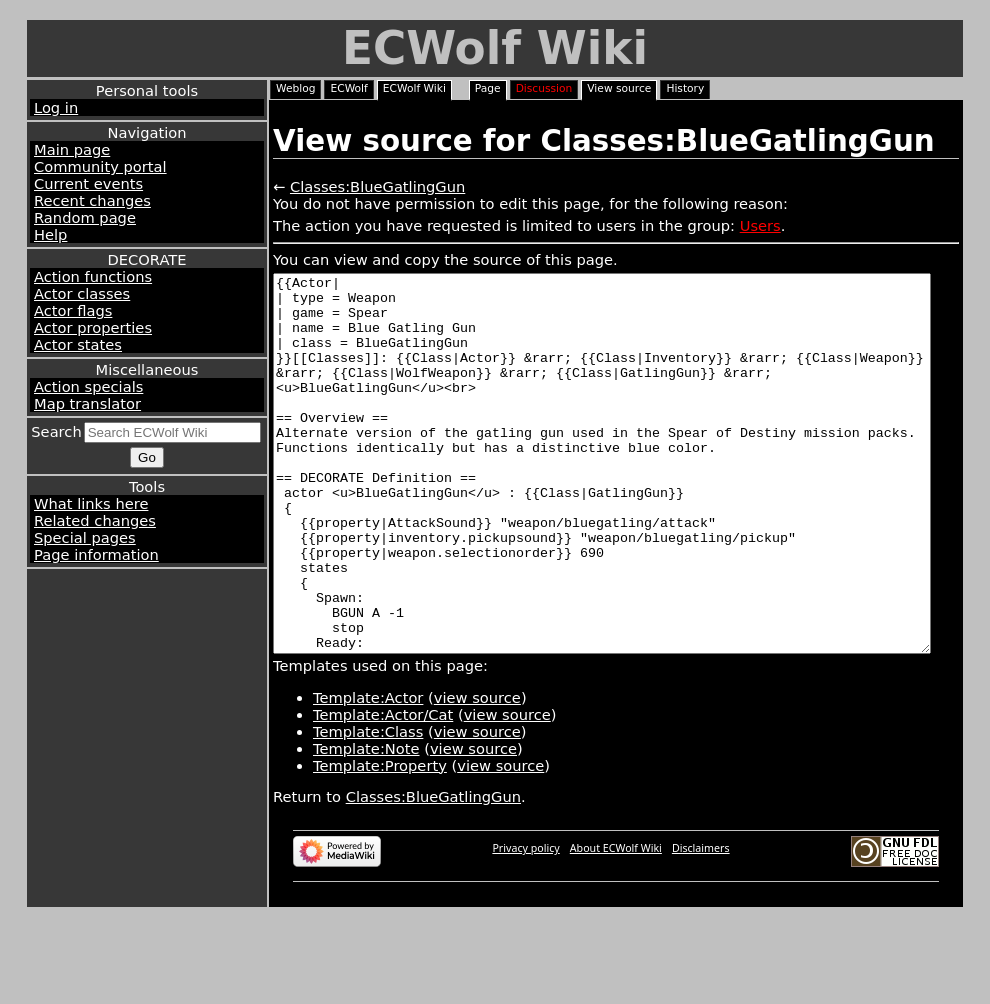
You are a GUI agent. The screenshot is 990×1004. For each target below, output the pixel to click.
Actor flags (73, 310)
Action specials (88, 386)
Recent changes (92, 200)
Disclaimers (701, 923)
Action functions (93, 276)
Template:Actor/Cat (383, 789)
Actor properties (93, 327)
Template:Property (380, 840)
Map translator (87, 403)
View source (619, 88)
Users (760, 225)
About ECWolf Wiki (616, 923)
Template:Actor (368, 772)
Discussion (544, 88)
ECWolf (348, 88)
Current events (88, 183)
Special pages (85, 537)
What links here (91, 503)
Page (488, 88)
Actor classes (82, 293)
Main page (72, 149)
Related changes (95, 520)
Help (50, 234)
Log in (56, 107)
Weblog (295, 88)
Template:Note (366, 823)
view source (477, 772)
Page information (96, 554)
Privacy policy (525, 923)
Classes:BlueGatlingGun (377, 186)
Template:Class (368, 806)
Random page (85, 217)
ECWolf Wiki (495, 48)
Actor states (78, 344)
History (685, 88)
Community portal (100, 166)
